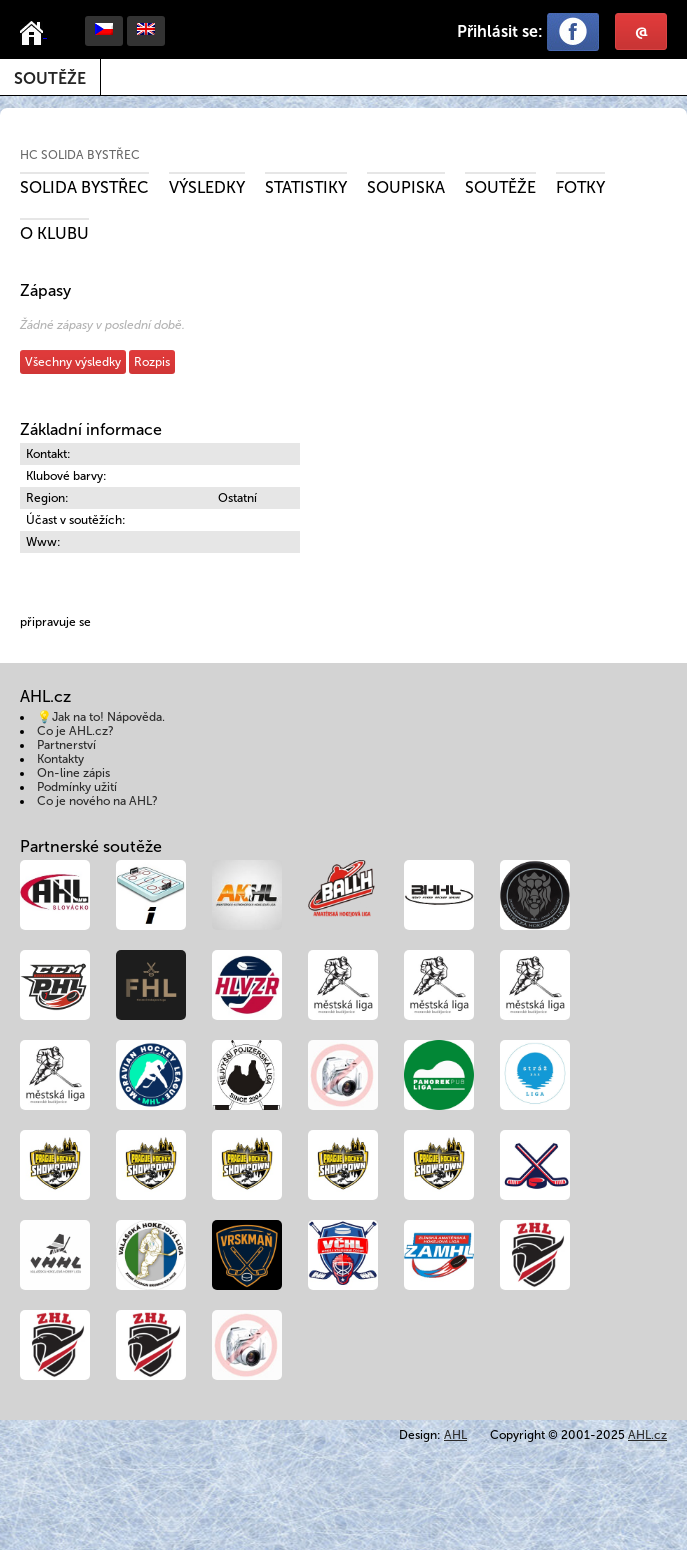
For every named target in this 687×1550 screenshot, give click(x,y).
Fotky (580, 187)
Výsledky (207, 187)
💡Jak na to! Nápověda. (101, 717)
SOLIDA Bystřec (84, 187)
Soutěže (50, 78)
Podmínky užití (77, 787)
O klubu (54, 233)
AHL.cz (647, 1435)
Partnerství (66, 745)
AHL (455, 1435)
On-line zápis (73, 773)
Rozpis (152, 362)
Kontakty (60, 759)
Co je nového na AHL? (97, 801)
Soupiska (406, 187)
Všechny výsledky (73, 362)
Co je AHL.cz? (75, 731)
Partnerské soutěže (91, 846)
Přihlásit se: (500, 31)
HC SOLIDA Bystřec (80, 155)
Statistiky (306, 187)
